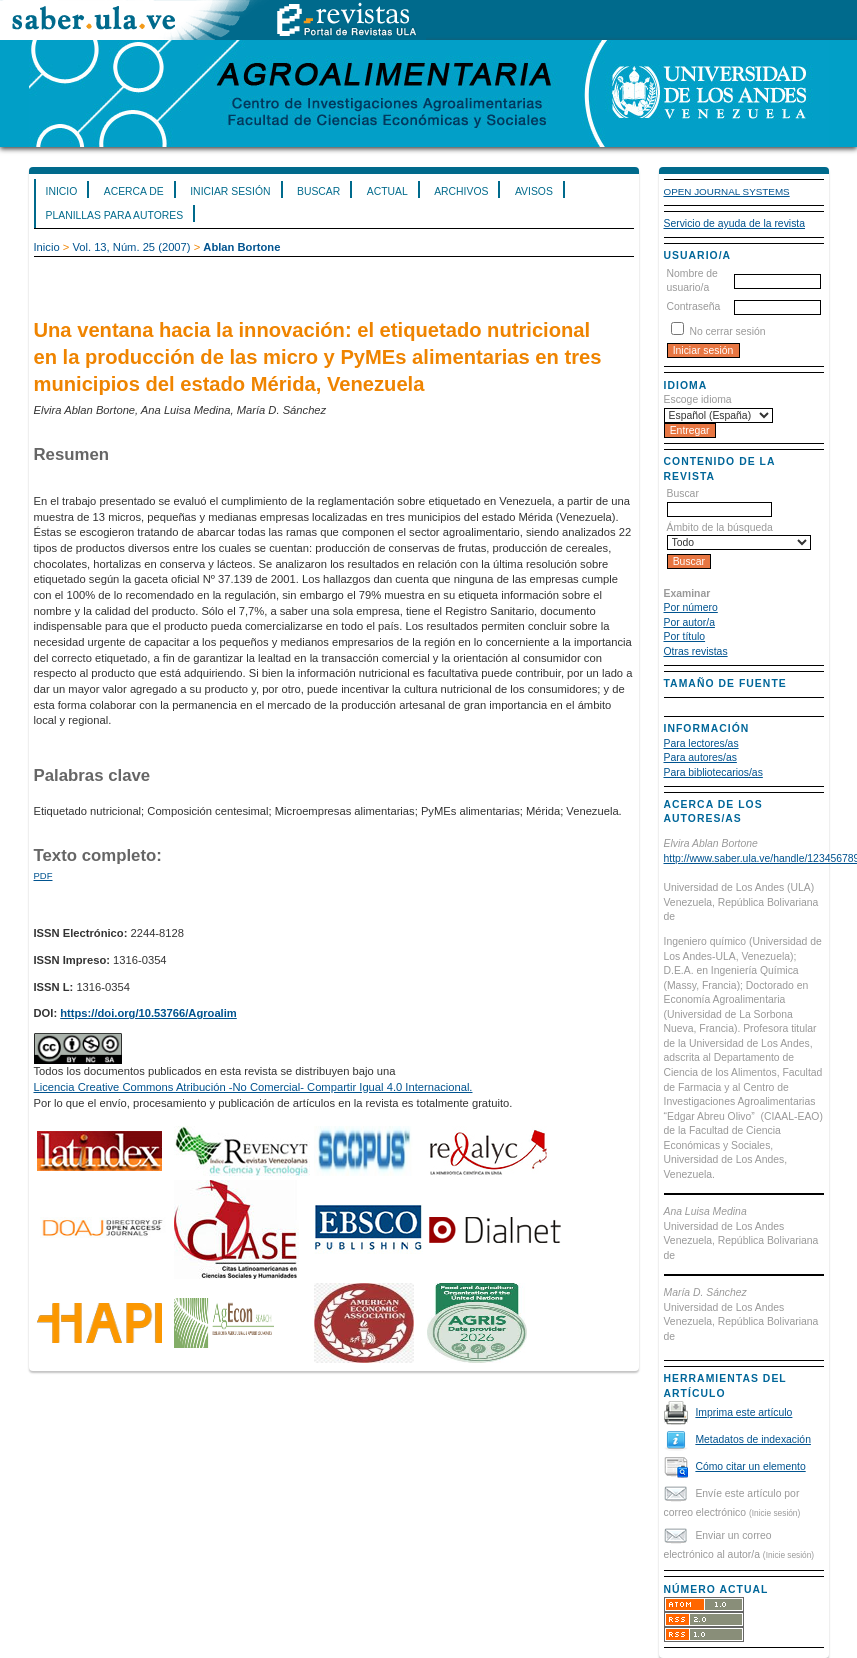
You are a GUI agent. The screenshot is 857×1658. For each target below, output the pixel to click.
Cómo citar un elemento (750, 1466)
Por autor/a (689, 622)
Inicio (62, 191)
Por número (691, 607)
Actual (387, 191)
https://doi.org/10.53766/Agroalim (148, 1013)
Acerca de (134, 191)
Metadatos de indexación (753, 1439)
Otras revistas (696, 651)
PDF (43, 875)
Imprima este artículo (743, 1412)
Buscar (318, 191)
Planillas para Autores (115, 215)
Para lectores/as (701, 743)
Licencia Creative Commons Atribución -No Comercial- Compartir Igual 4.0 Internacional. (253, 1087)
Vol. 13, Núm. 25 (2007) (131, 247)
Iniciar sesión (230, 191)
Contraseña (694, 306)
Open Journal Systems (727, 191)
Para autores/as (700, 757)
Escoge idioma (698, 399)
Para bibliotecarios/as (713, 772)
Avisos (534, 191)
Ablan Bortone (241, 247)
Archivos (461, 191)
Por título (685, 636)
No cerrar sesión (727, 331)
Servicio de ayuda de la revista (735, 223)
